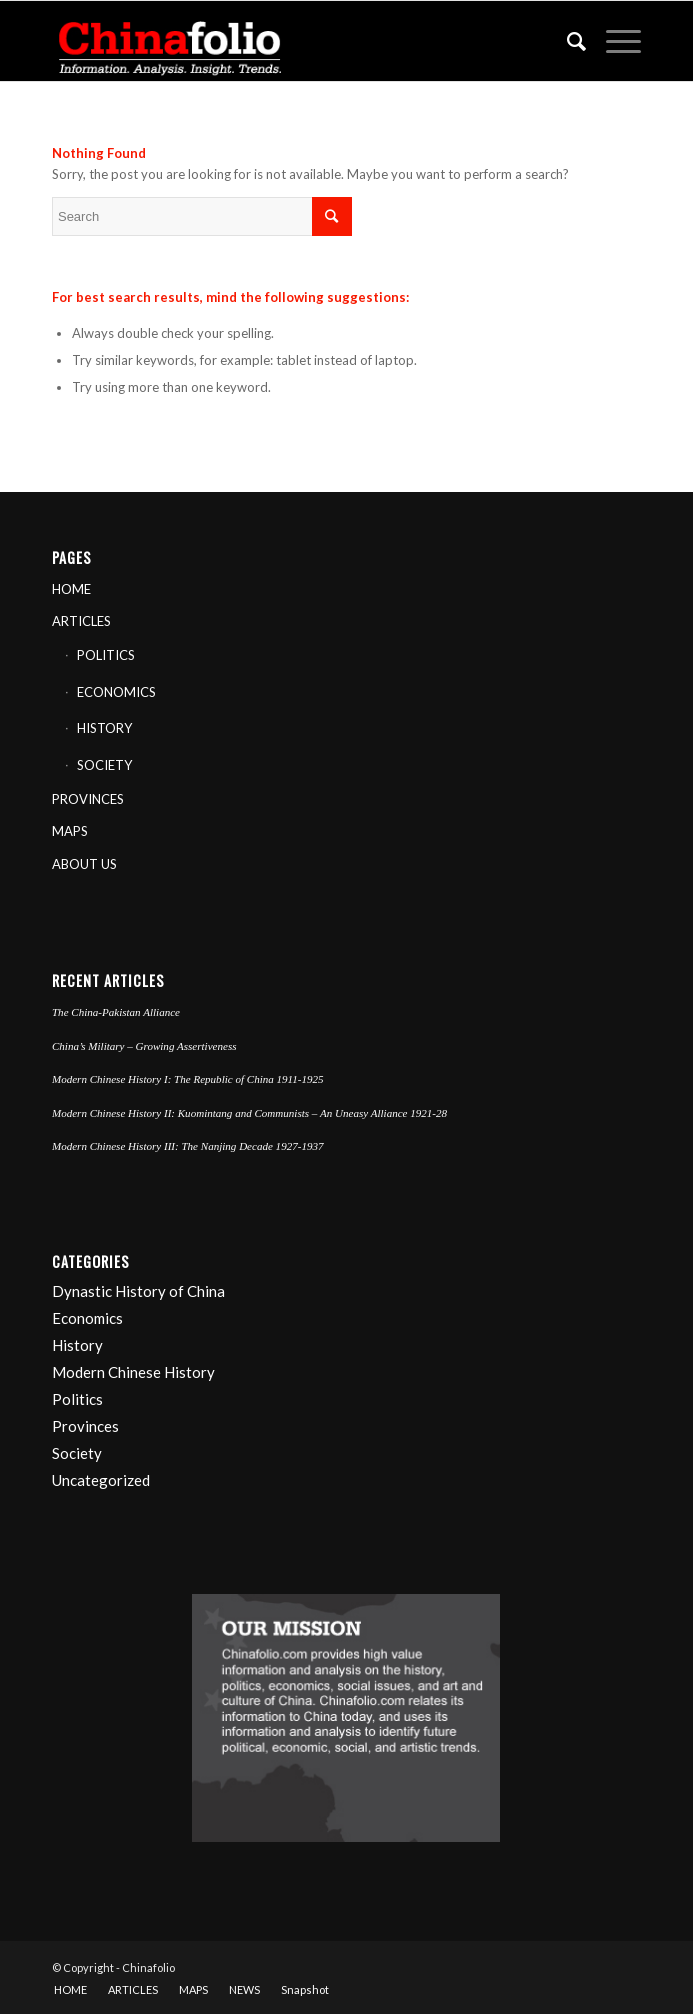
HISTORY (104, 728)
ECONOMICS (116, 692)
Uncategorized (101, 1480)
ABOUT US (84, 864)
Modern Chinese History (133, 1372)
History (77, 1345)
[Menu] (613, 41)
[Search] (566, 41)
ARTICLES (81, 621)
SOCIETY (104, 765)
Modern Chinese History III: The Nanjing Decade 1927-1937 (188, 1146)
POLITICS (106, 655)
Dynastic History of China (138, 1291)
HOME (71, 589)
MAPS (70, 831)
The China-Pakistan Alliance (116, 1012)
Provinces (85, 1426)
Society (77, 1453)
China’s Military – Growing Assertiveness (144, 1046)
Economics (87, 1318)
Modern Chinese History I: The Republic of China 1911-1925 (188, 1079)
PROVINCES (88, 799)
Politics (77, 1399)
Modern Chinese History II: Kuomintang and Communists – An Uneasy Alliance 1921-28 (249, 1113)
